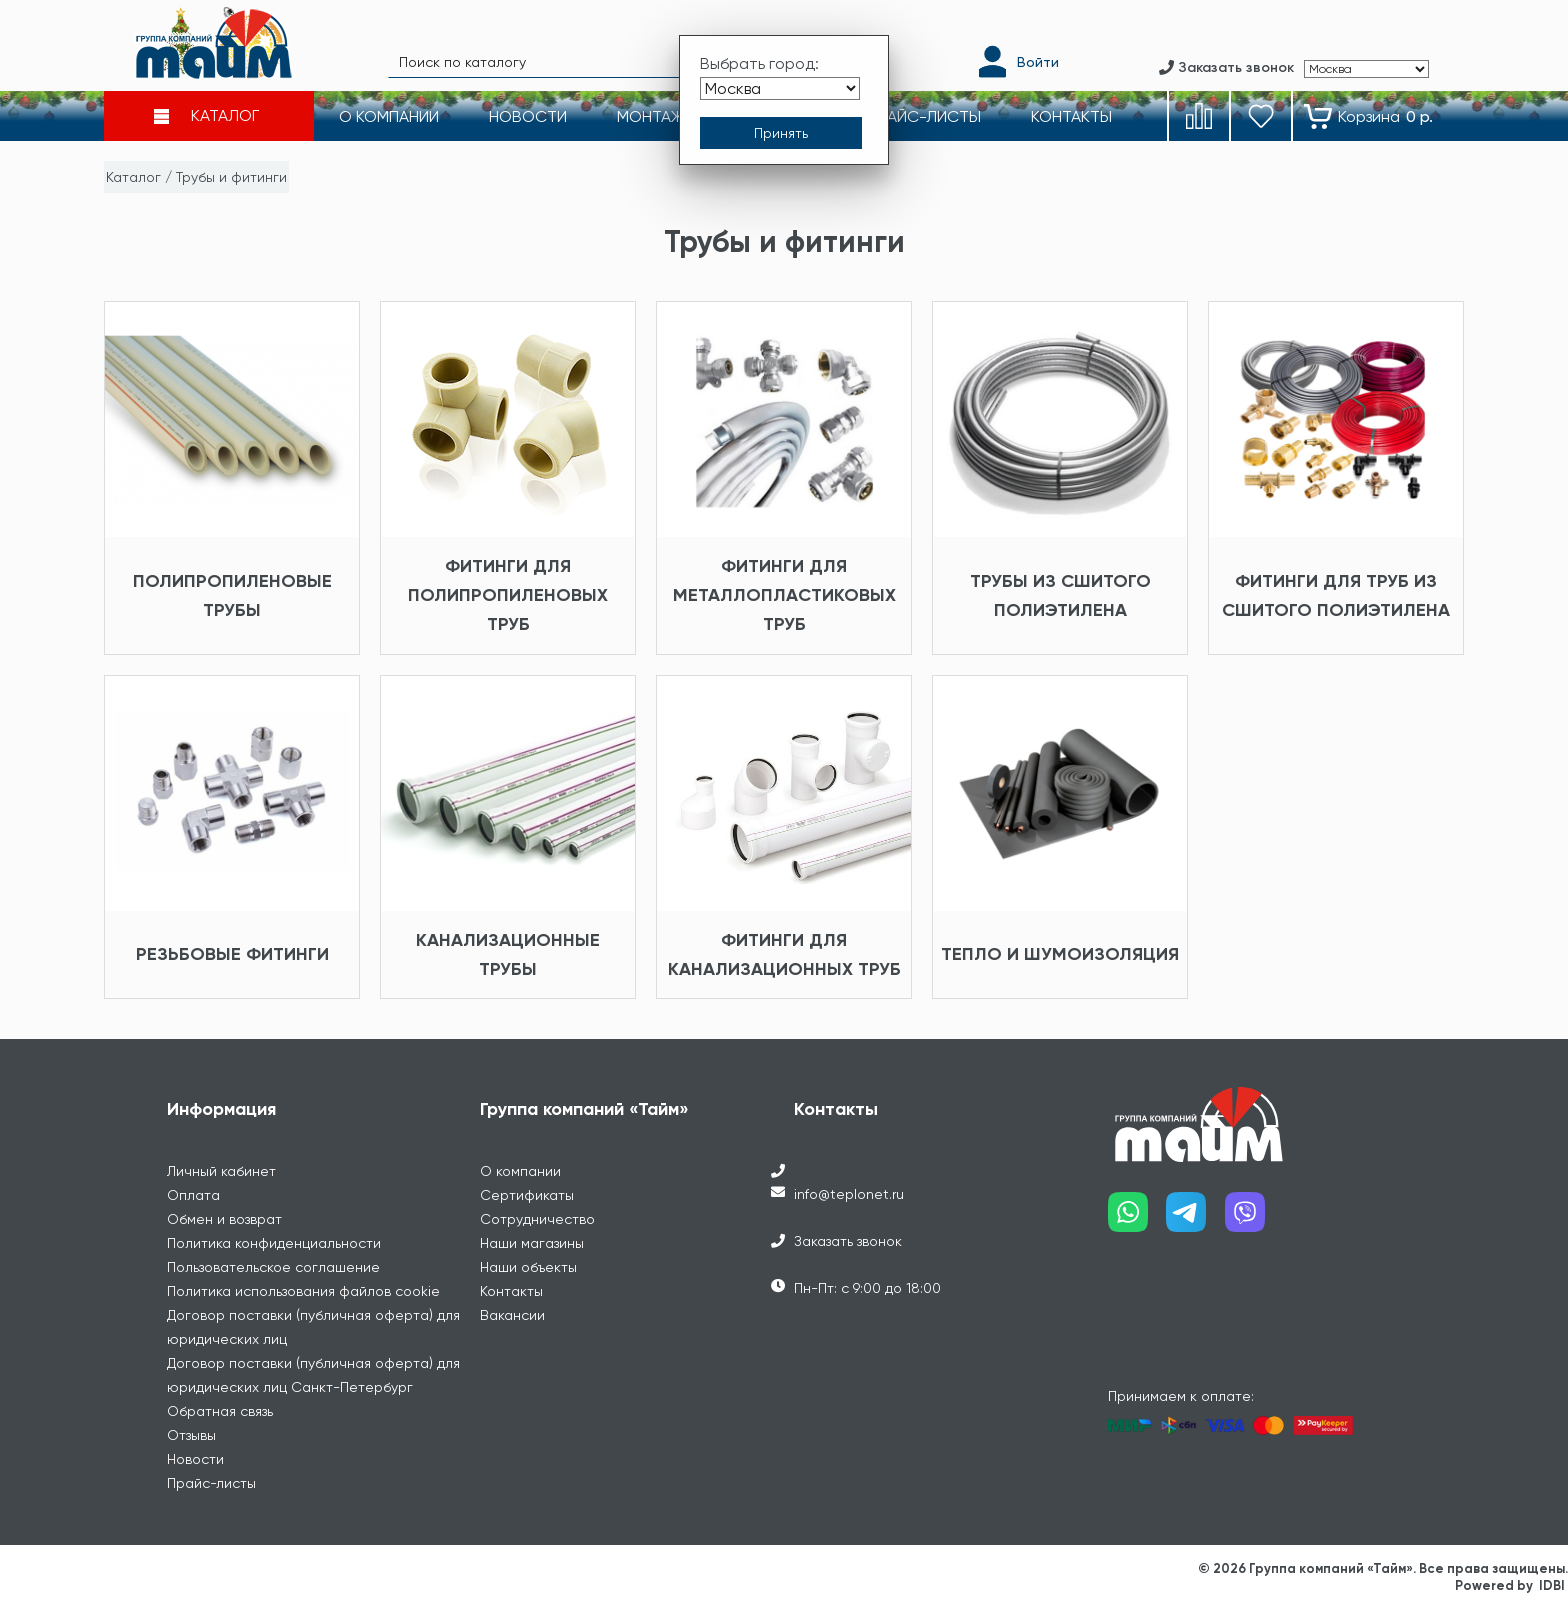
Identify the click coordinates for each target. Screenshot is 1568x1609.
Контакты (511, 1291)
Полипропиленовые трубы (232, 595)
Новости (195, 1459)
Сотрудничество (537, 1219)
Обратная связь (220, 1411)
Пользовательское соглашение (273, 1267)
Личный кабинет (221, 1171)
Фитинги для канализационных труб (784, 954)
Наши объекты (528, 1267)
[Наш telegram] (1195, 1219)
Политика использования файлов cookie (303, 1291)
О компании (520, 1171)
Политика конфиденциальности (274, 1243)
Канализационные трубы (508, 954)
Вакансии (512, 1315)
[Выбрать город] (780, 88)
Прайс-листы (211, 1483)
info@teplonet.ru (849, 1194)
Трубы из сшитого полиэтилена (1060, 595)
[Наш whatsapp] (1137, 1219)
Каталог (133, 177)
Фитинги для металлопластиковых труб (784, 595)
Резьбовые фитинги (232, 954)
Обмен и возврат (224, 1219)
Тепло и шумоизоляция (1060, 954)
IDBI (1552, 1585)
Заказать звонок (848, 1241)
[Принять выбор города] (781, 133)
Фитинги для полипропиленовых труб (508, 595)
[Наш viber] (1254, 1219)
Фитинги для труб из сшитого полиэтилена (1336, 595)
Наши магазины (532, 1243)
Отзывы (191, 1435)
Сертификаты (527, 1195)
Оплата (193, 1195)
